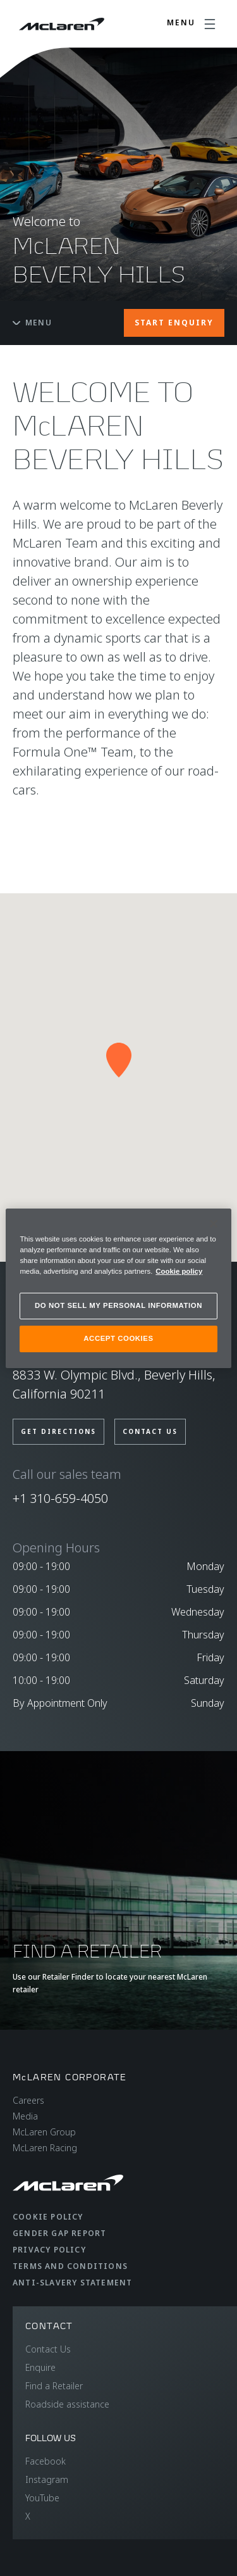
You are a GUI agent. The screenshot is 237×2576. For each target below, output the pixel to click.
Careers (28, 2100)
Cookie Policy (48, 2216)
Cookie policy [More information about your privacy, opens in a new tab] (178, 1271)
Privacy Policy (49, 2249)
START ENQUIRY (174, 322)
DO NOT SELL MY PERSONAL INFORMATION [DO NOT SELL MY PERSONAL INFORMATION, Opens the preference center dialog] (118, 1305)
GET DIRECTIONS (58, 1431)
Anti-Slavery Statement (72, 2282)
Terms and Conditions (70, 2266)
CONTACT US (150, 1431)
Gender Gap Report (59, 2233)
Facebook (45, 2461)
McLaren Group (44, 2132)
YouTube (42, 2498)
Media (25, 2116)
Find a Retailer (54, 2386)
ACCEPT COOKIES (118, 1338)
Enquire (40, 2367)
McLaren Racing (45, 2148)
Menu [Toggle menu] (32, 322)
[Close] (214, 1223)
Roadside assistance (67, 2404)
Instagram (46, 2479)
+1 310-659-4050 (60, 1498)
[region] (118, 1287)
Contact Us (48, 2349)
